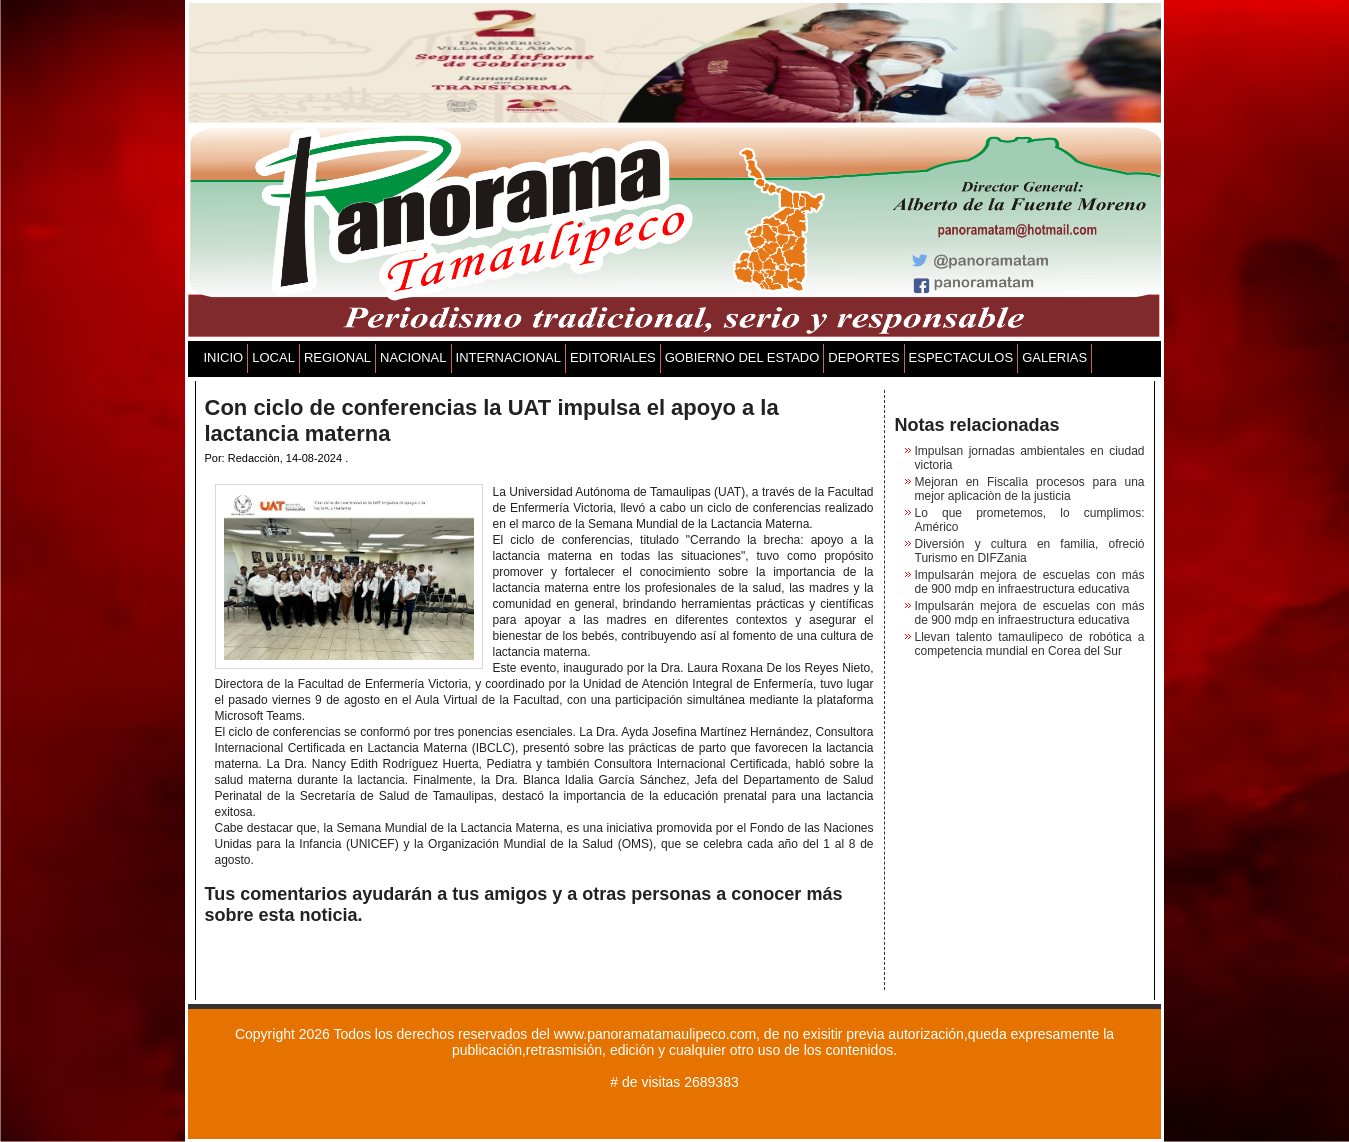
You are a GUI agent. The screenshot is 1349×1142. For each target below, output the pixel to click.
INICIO (224, 357)
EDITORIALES (613, 357)
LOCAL (273, 357)
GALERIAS (1054, 357)
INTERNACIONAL (508, 357)
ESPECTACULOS (961, 357)
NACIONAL (413, 357)
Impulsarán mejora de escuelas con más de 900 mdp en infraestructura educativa (1030, 582)
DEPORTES (863, 357)
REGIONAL (337, 357)
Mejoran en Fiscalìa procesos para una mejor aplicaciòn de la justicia (1030, 489)
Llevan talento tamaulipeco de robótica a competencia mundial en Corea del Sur (1030, 644)
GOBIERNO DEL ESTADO (742, 357)
